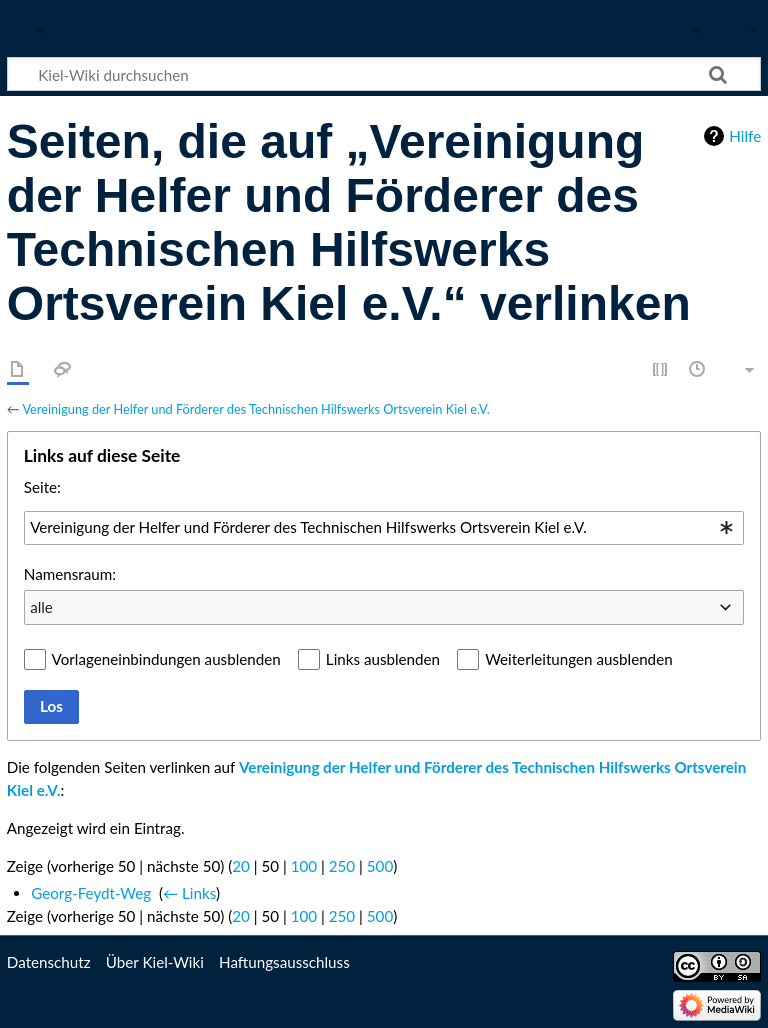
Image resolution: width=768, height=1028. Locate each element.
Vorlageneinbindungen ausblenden (166, 659)
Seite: (42, 487)
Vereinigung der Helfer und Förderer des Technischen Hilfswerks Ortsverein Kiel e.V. (255, 409)
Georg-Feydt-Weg (91, 893)
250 (342, 866)
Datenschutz (49, 962)
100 (304, 866)
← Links (189, 893)
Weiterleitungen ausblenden (578, 659)
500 (380, 866)
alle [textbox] (41, 607)
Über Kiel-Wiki (155, 962)
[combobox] (384, 528)
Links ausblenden (383, 659)
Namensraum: (70, 574)
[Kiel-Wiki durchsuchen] (384, 74)
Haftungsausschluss (284, 962)
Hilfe (745, 136)
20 (241, 866)
